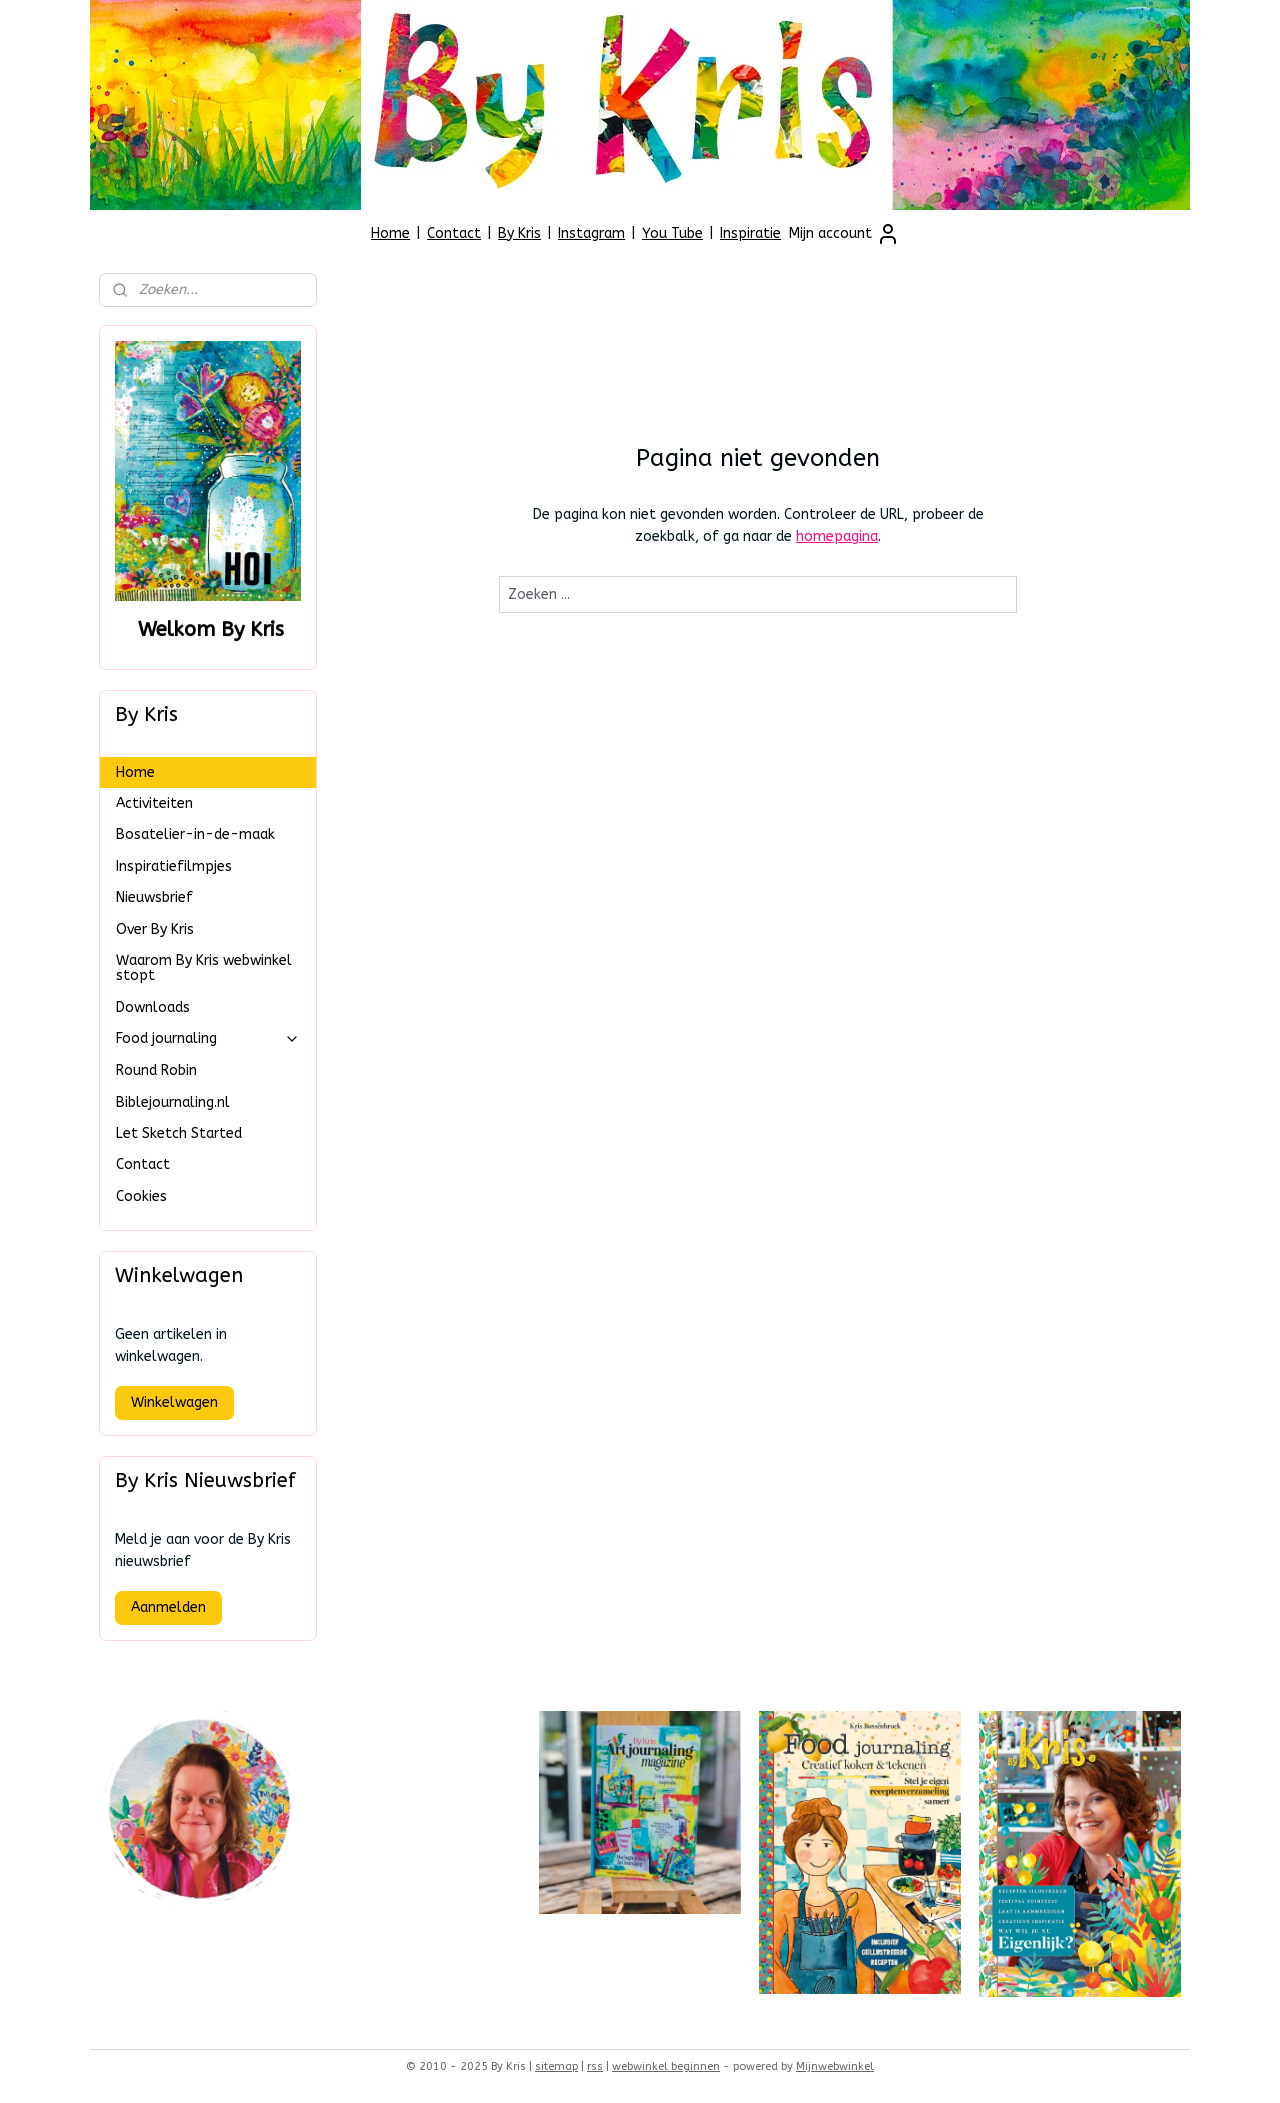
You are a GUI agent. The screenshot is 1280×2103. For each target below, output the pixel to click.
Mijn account (844, 234)
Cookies (141, 1196)
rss (595, 2066)
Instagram (591, 233)
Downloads (153, 1007)
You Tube (672, 233)
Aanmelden (168, 1607)
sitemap (556, 2066)
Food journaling (208, 1038)
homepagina (837, 536)
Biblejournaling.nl (173, 1102)
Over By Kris (155, 929)
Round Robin (156, 1070)
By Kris (519, 233)
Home (390, 233)
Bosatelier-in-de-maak (195, 834)
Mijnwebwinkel (835, 2066)
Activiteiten (154, 803)
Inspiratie (750, 233)
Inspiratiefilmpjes (174, 866)
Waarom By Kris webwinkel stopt (204, 968)
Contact (454, 233)
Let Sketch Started (179, 1133)
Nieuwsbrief (154, 897)
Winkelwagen (174, 1402)
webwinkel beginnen (666, 2066)
